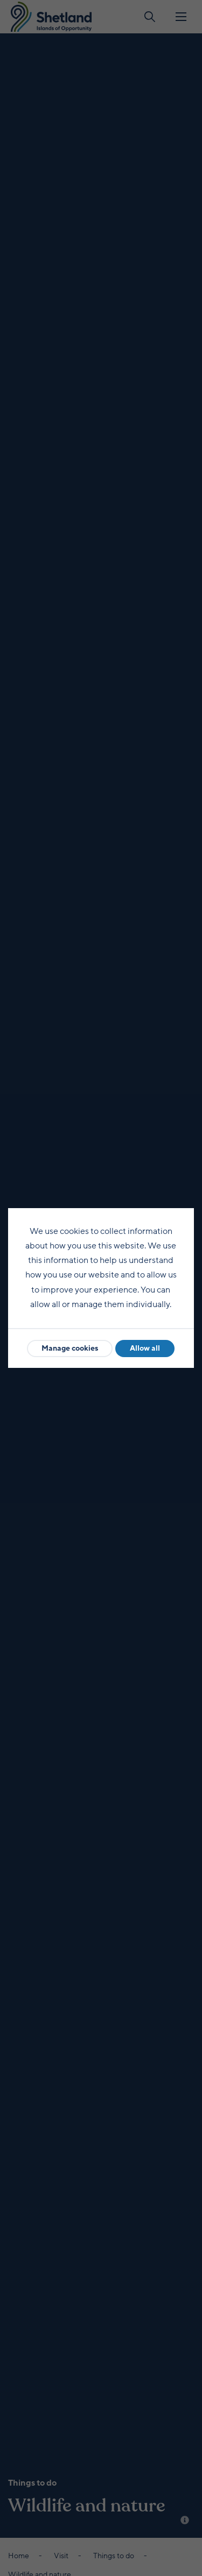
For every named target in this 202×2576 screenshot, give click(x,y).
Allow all (145, 1348)
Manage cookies (69, 1348)
